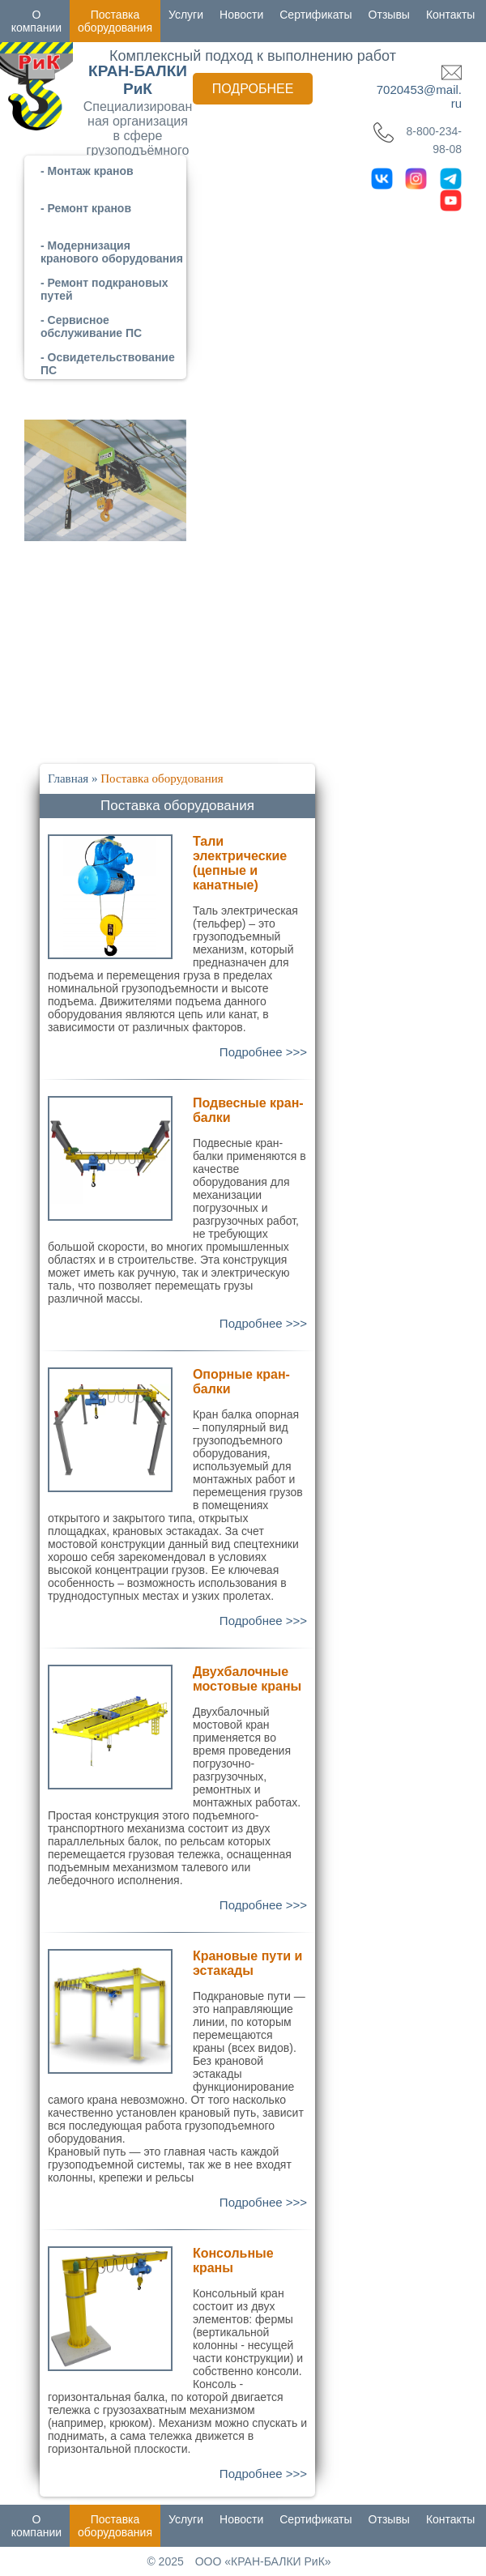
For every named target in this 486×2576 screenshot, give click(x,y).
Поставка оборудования (115, 21)
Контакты (450, 14)
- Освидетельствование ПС (107, 364)
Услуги (185, 14)
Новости (241, 14)
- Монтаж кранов (87, 170)
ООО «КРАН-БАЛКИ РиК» (263, 2561)
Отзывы (389, 14)
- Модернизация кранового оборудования (111, 252)
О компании (36, 21)
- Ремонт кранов (85, 208)
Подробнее (253, 89)
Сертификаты (315, 14)
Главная (68, 778)
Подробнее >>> (263, 1052)
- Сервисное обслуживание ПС (91, 326)
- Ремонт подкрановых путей (104, 289)
